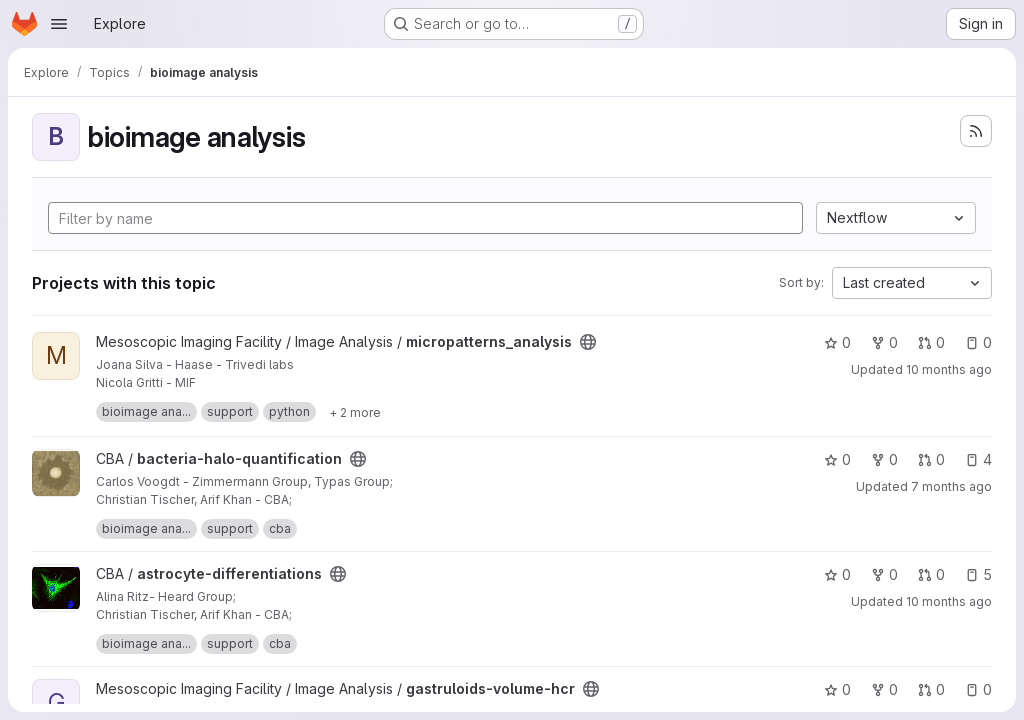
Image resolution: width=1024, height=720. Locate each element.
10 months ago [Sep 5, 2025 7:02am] (949, 369)
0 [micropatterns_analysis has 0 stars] (837, 342)
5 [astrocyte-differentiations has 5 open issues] (978, 574)
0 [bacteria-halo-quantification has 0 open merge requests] (931, 459)
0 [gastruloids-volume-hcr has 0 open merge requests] (931, 689)
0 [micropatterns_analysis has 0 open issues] (978, 342)
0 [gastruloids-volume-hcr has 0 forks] (884, 689)
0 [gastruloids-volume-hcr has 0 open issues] (978, 689)
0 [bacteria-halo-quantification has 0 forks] (884, 459)
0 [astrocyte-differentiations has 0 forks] (884, 574)
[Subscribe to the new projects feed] (976, 131)
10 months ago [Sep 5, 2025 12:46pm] (949, 601)
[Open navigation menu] (59, 24)
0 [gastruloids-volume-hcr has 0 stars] (837, 689)
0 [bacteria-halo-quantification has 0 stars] (837, 459)
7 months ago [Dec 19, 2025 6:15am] (951, 486)
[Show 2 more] (355, 412)
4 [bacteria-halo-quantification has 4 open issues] (978, 459)
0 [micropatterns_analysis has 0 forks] (884, 342)
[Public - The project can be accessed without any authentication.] (588, 342)
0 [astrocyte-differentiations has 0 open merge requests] (931, 574)
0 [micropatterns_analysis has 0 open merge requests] (931, 342)
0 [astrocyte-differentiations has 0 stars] (837, 574)
